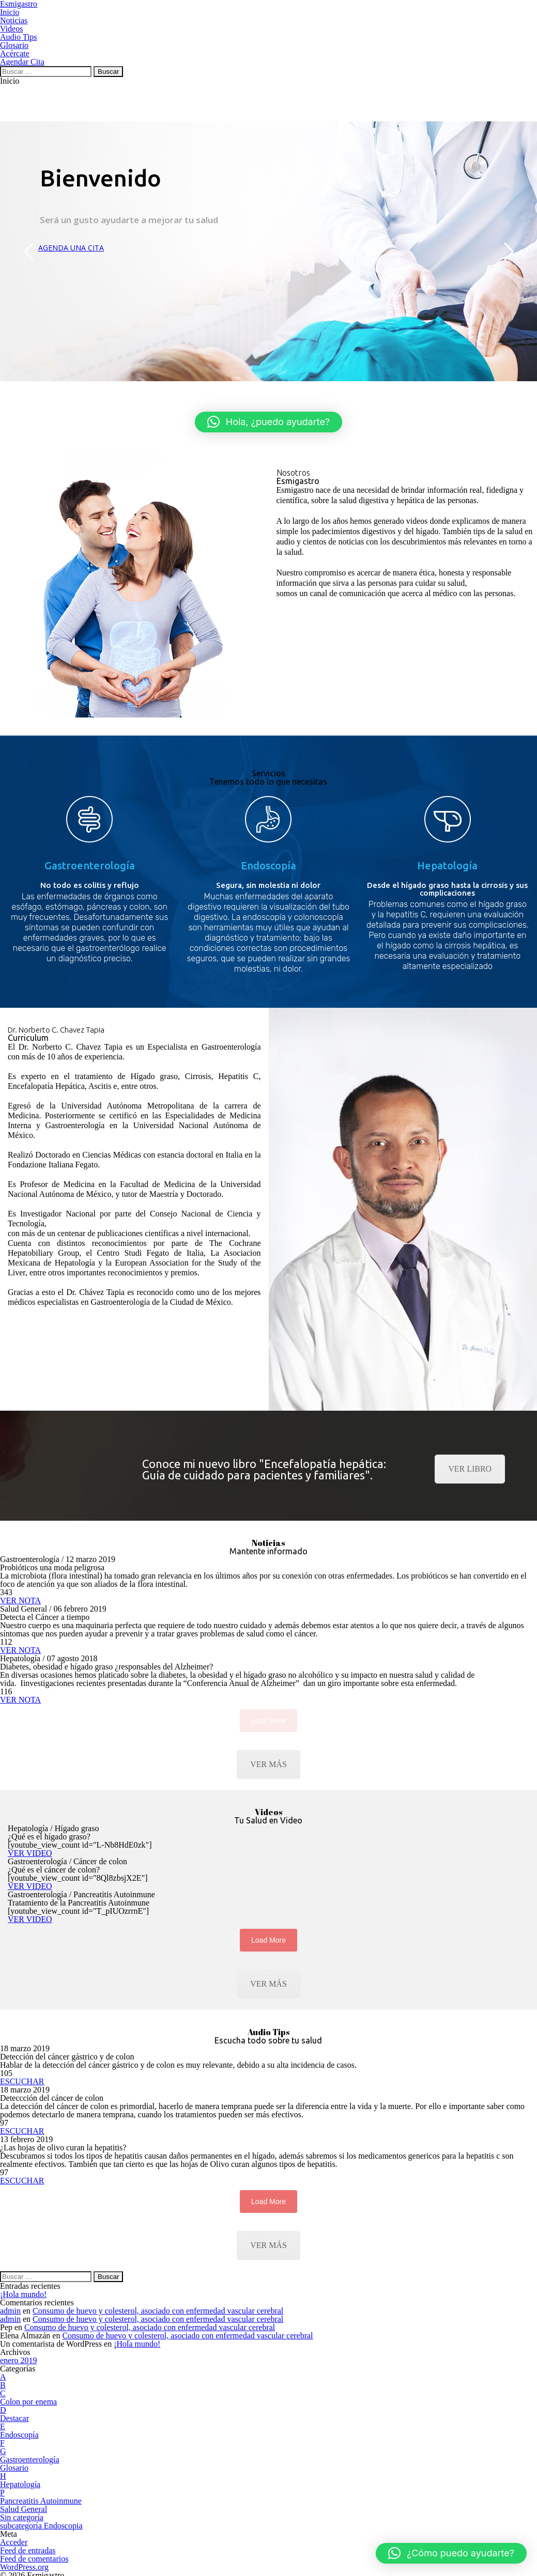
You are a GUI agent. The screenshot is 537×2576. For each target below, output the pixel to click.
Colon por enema (28, 2401)
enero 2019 (18, 2360)
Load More (268, 1940)
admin (10, 2310)
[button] (268, 422)
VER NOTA (20, 1600)
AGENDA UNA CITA (71, 248)
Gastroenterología (29, 2459)
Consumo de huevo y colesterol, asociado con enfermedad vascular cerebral (158, 2310)
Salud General (23, 2509)
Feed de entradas (28, 2550)
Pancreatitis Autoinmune (41, 2500)
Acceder (13, 2542)
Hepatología (20, 2484)
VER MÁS (268, 1764)
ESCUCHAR (22, 2081)
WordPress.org (24, 2567)
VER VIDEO (30, 1853)
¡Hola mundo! (23, 2294)
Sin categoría (21, 2517)
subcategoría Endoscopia (41, 2525)
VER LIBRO (470, 1468)
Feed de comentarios (34, 2558)
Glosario (14, 2467)
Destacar (14, 2418)
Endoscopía (19, 2434)
